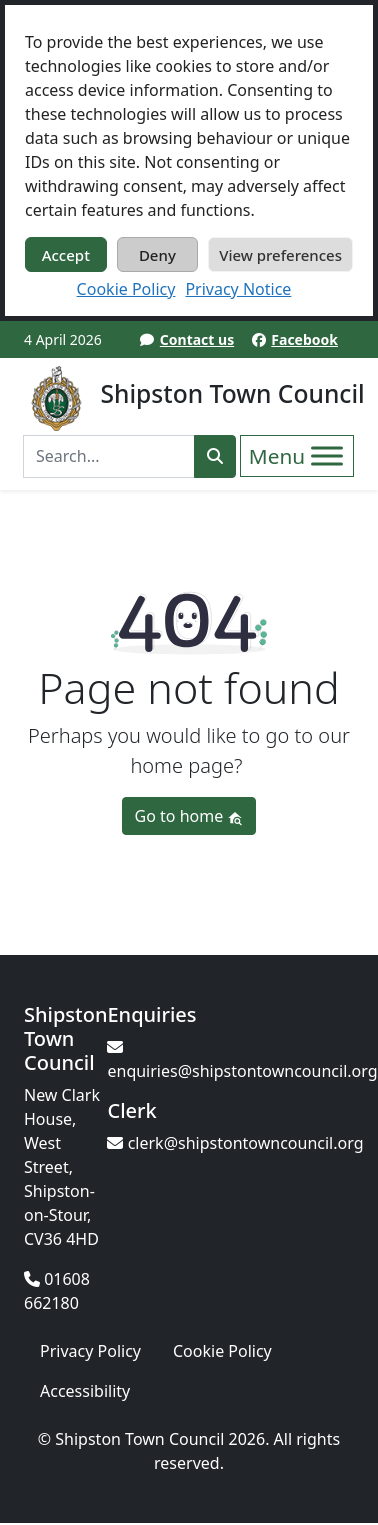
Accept (66, 255)
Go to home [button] (189, 816)
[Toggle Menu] (327, 455)
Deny (157, 255)
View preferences (280, 255)
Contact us (197, 339)
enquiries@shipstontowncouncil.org (242, 1060)
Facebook (304, 339)
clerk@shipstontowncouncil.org (235, 1143)
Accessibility (85, 1391)
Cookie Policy (126, 289)
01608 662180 (57, 1291)
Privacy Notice (238, 289)
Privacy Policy (90, 1351)
